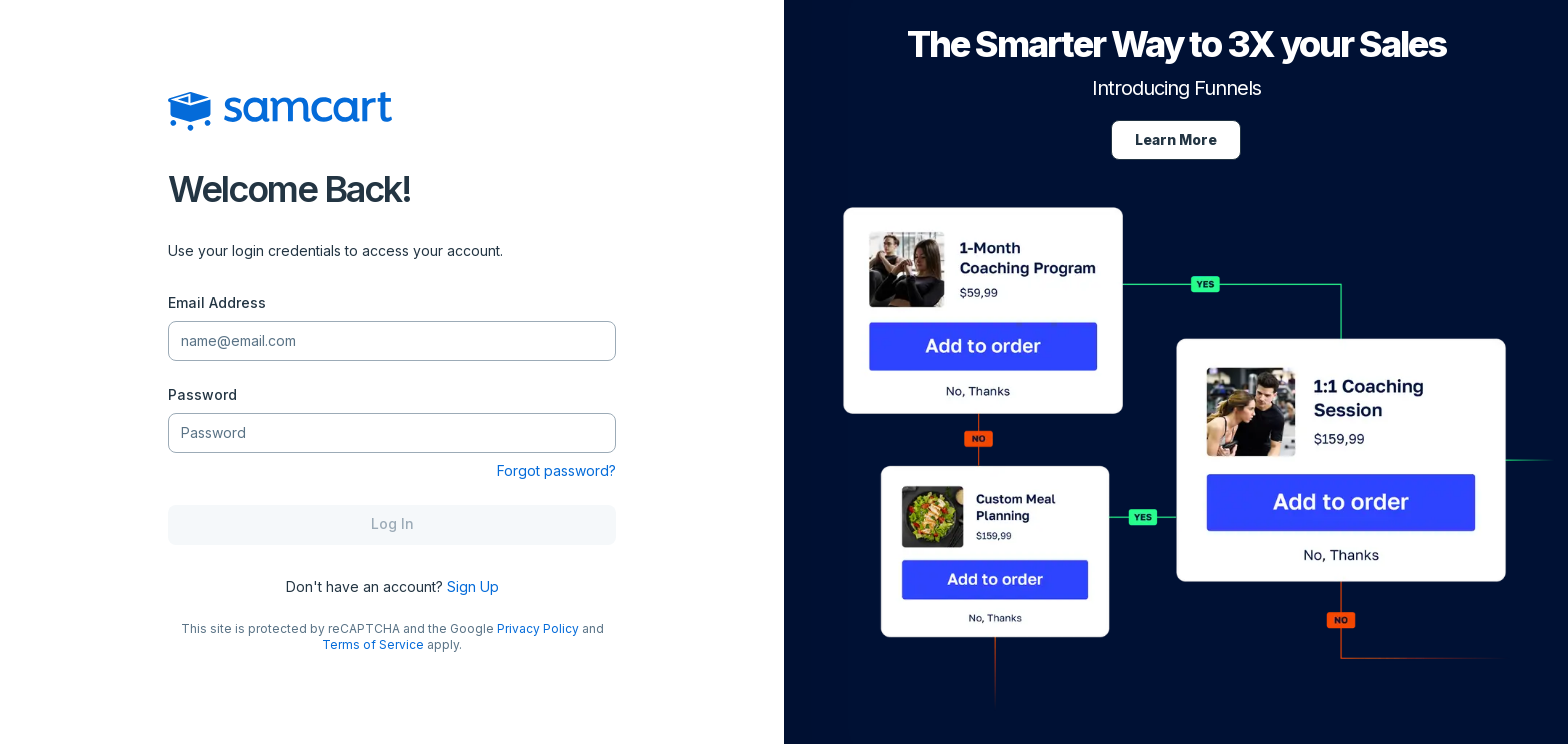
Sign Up (473, 586)
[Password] (392, 432)
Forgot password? (556, 470)
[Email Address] (392, 340)
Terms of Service (373, 644)
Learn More (1176, 139)
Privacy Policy (538, 628)
